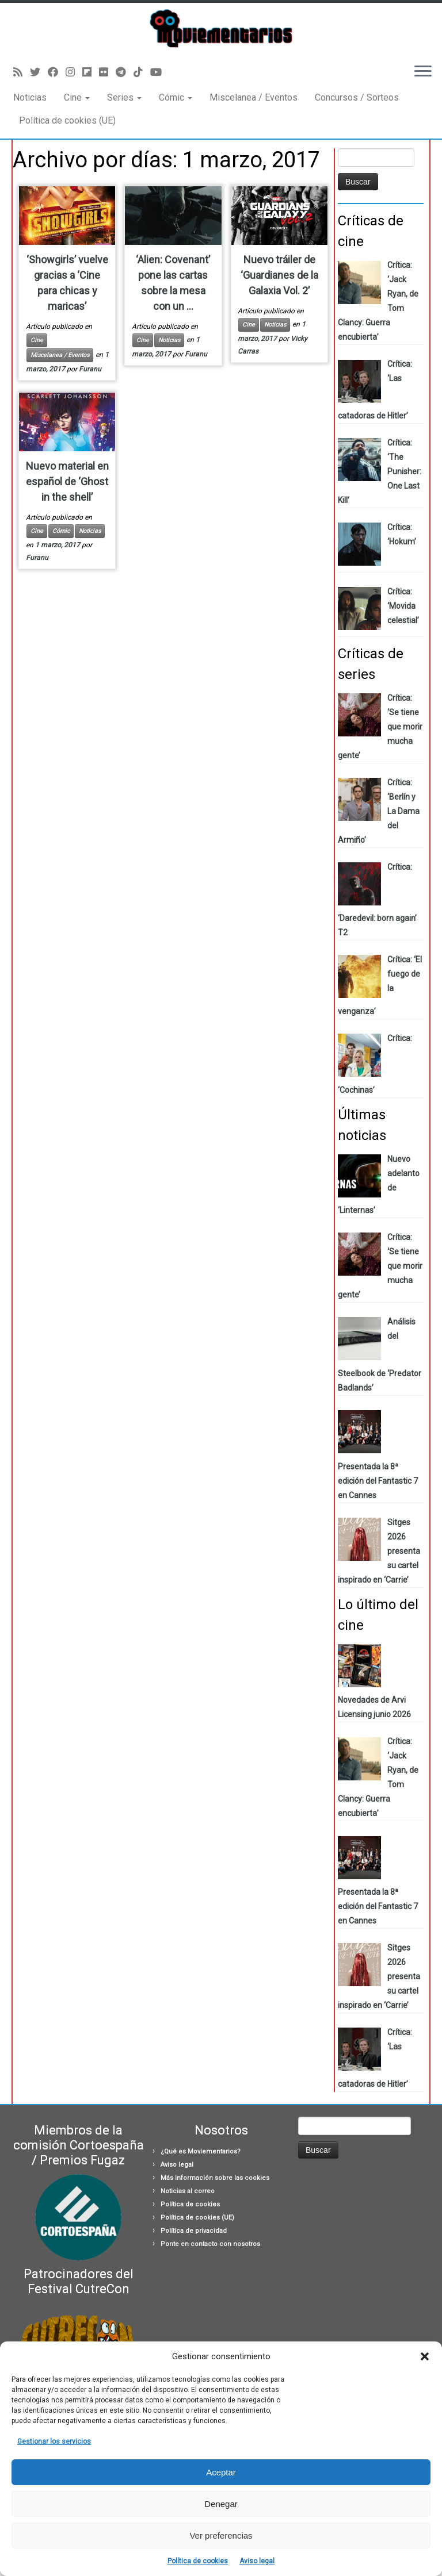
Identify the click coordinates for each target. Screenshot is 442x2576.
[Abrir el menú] (423, 71)
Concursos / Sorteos (357, 97)
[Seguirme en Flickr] (107, 72)
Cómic (175, 97)
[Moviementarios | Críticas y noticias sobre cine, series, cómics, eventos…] (221, 28)
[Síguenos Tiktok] (142, 72)
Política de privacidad (194, 2231)
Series (124, 97)
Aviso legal (257, 2561)
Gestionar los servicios (54, 2441)
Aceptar (221, 2472)
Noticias (30, 97)
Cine (77, 97)
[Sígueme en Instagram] (74, 72)
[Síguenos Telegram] (125, 72)
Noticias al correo (188, 2191)
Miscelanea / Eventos (253, 97)
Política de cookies (197, 2561)
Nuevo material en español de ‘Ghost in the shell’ (67, 481)
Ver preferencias (220, 2535)
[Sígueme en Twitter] (39, 72)
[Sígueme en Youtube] (159, 72)
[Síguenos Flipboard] (90, 72)
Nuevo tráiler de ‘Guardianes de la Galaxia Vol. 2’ (279, 275)
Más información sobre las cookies (215, 2178)
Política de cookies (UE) (67, 120)
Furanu (90, 369)
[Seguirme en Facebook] (57, 72)
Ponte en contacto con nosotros (210, 2244)
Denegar (221, 2504)
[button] (424, 2356)
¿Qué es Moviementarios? (201, 2151)
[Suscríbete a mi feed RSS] (21, 72)
